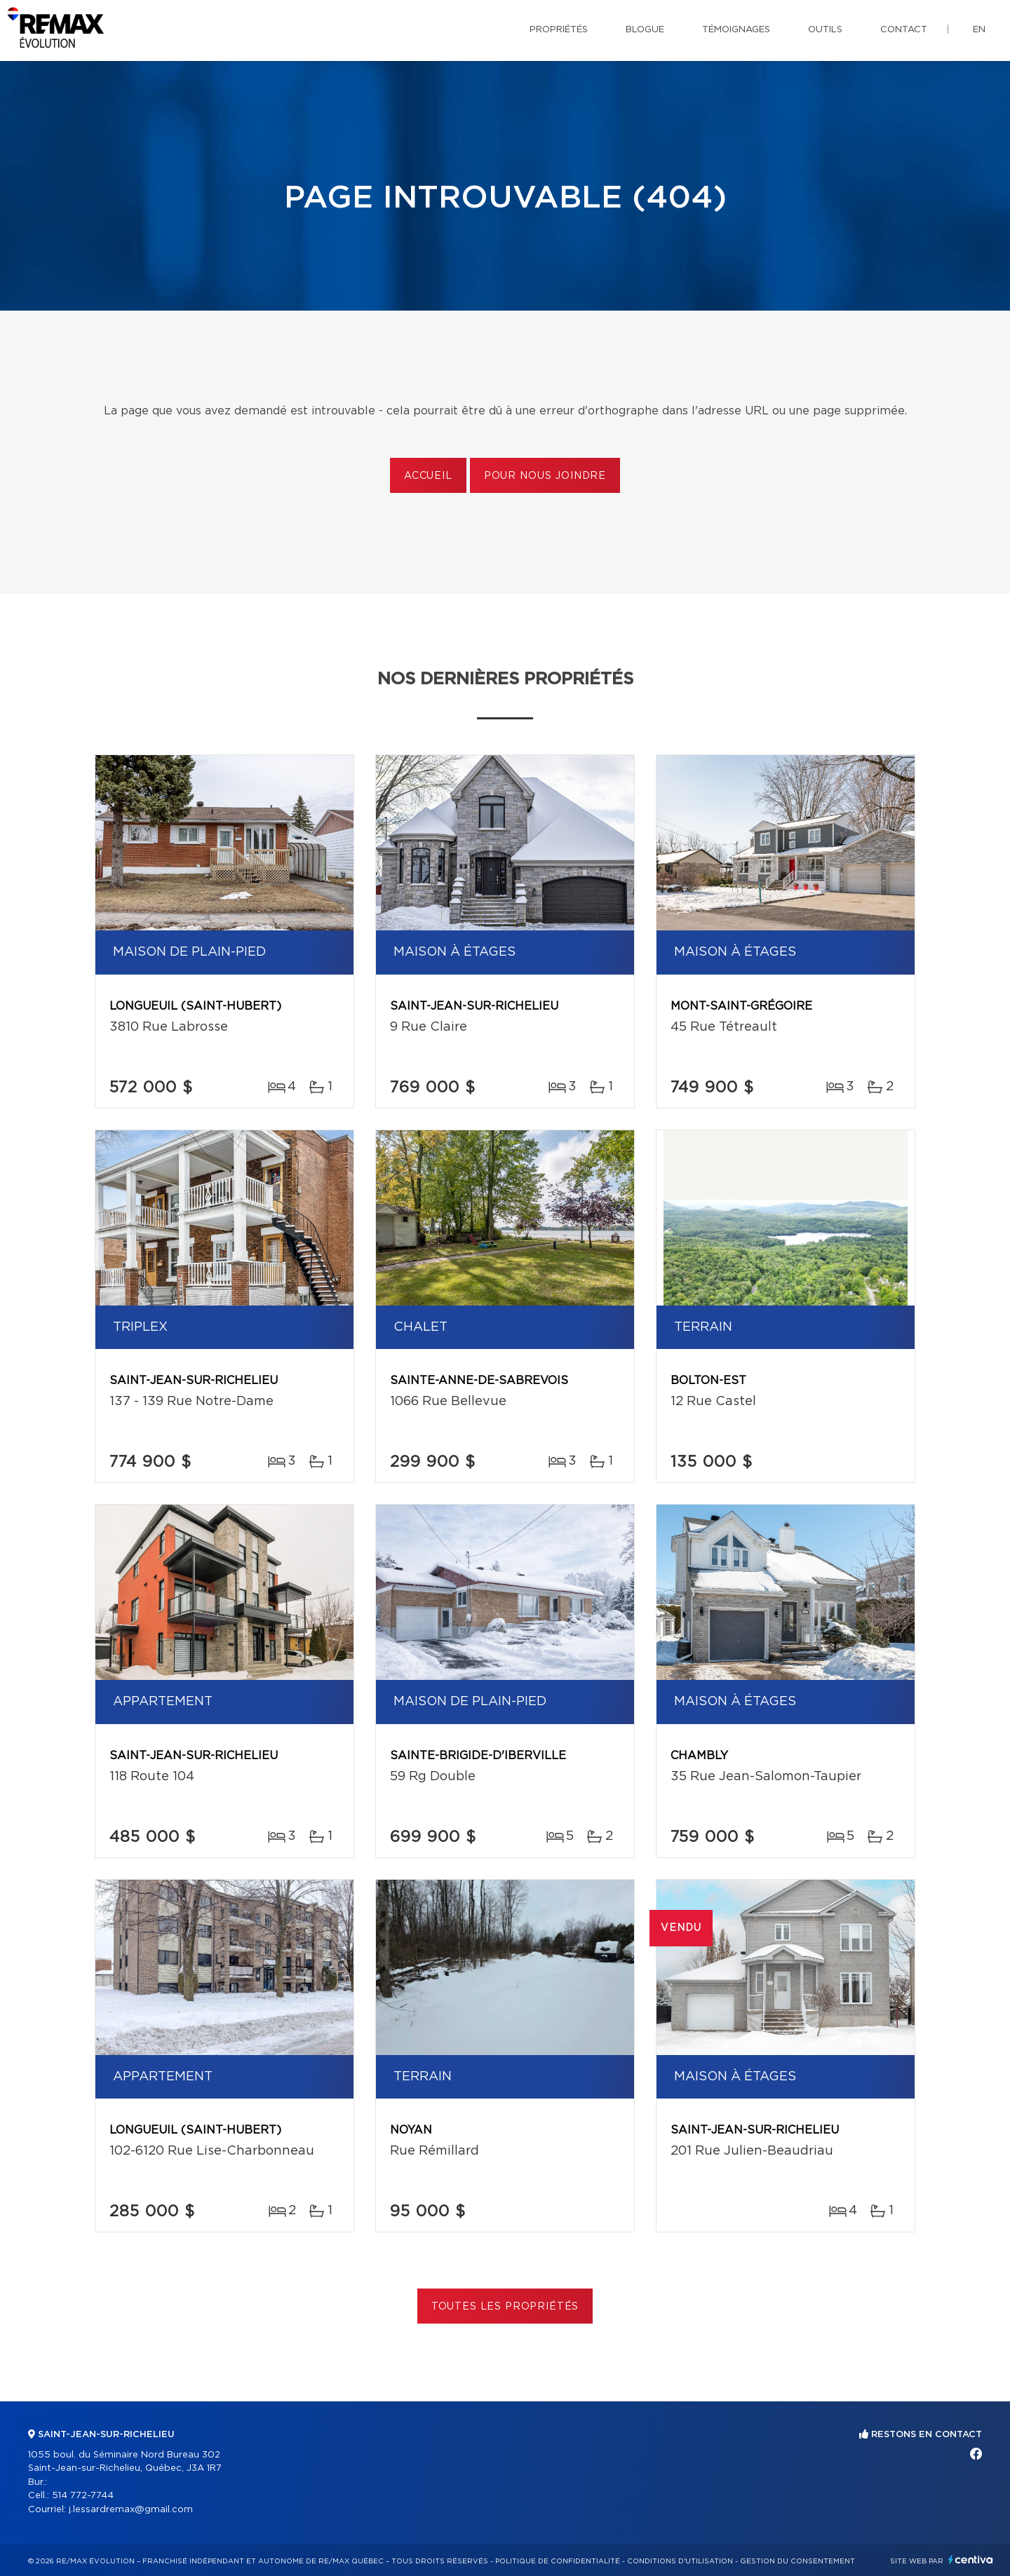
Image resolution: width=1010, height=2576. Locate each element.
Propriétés (559, 29)
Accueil (428, 476)
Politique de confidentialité (557, 2561)
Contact (903, 29)
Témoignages (736, 29)
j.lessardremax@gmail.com (131, 2509)
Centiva (970, 2559)
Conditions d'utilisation (680, 2561)
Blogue (645, 29)
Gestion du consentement (797, 2561)
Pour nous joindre (545, 476)
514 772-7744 (83, 2495)
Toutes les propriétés (505, 2307)
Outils (825, 29)
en (979, 29)
